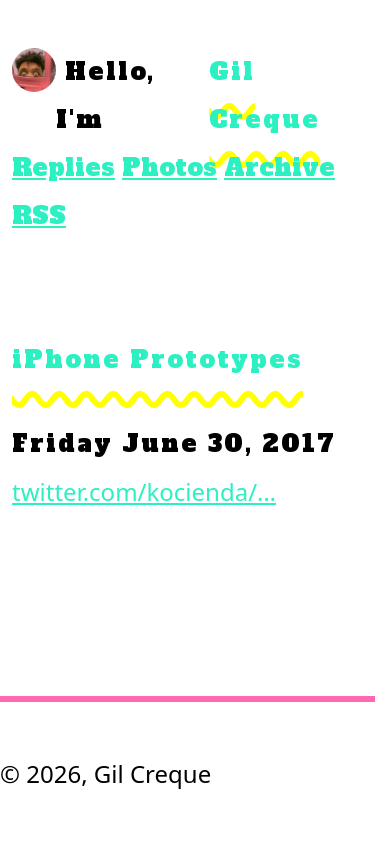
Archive (279, 167)
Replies (63, 167)
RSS (39, 215)
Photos (169, 167)
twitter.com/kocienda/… (144, 491)
